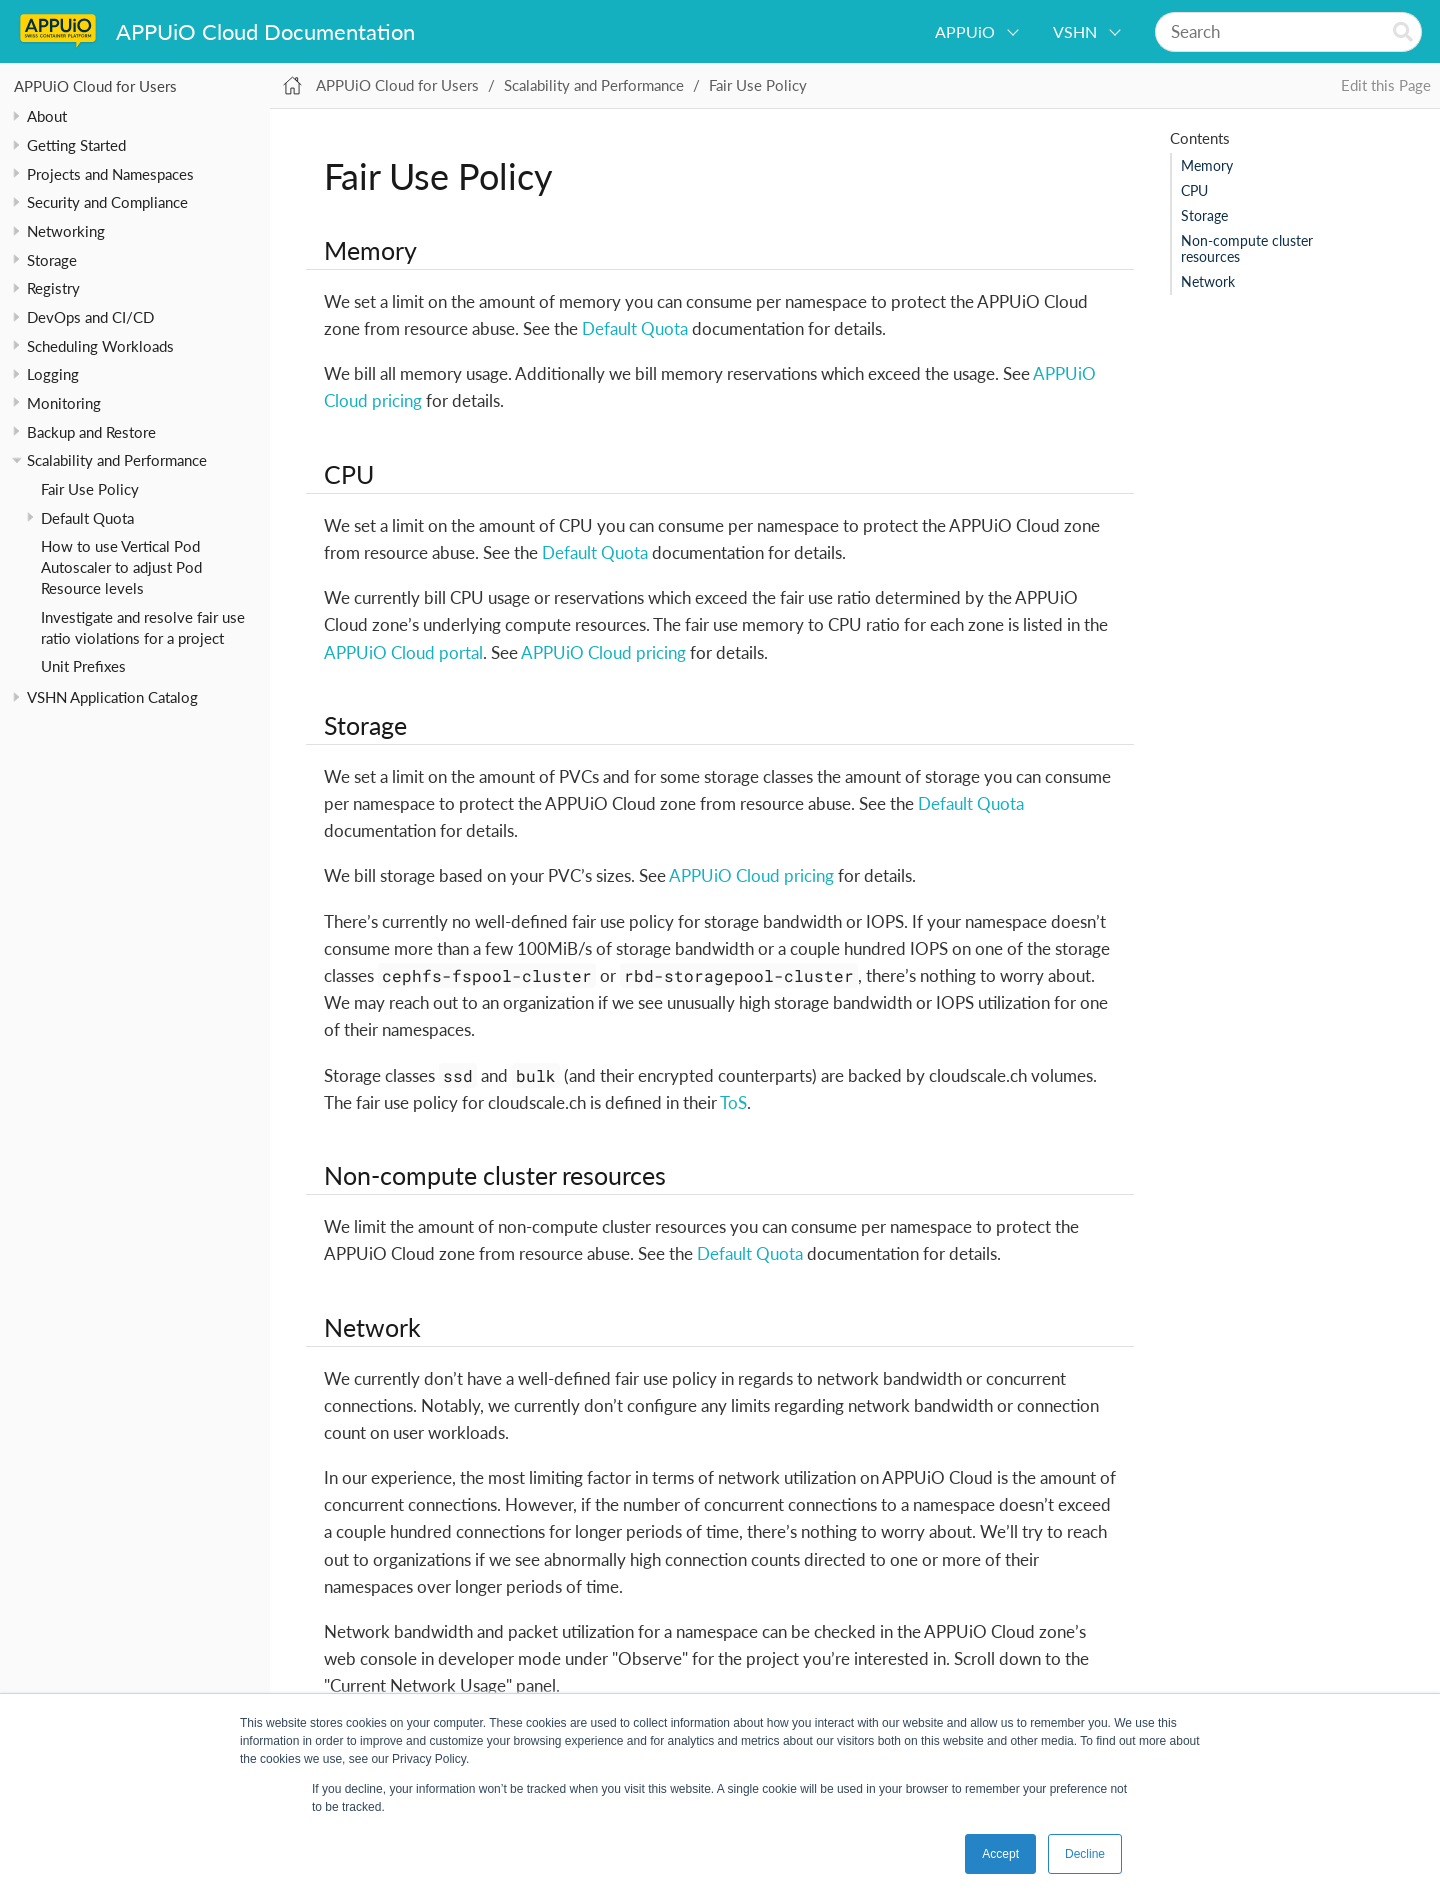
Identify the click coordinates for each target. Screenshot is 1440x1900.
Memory (1207, 166)
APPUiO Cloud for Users (95, 86)
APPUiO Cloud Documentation (265, 31)
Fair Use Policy (90, 489)
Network (1208, 282)
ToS (733, 1102)
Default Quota (87, 518)
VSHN (1075, 31)
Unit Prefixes (83, 666)
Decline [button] (1085, 1854)
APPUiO (965, 31)
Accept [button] (1000, 1854)
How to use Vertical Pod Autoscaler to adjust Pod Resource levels (121, 567)
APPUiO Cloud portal (403, 652)
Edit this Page (1386, 85)
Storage (1204, 216)
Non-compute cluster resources (1247, 249)
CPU (1194, 191)
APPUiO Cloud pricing (603, 652)
